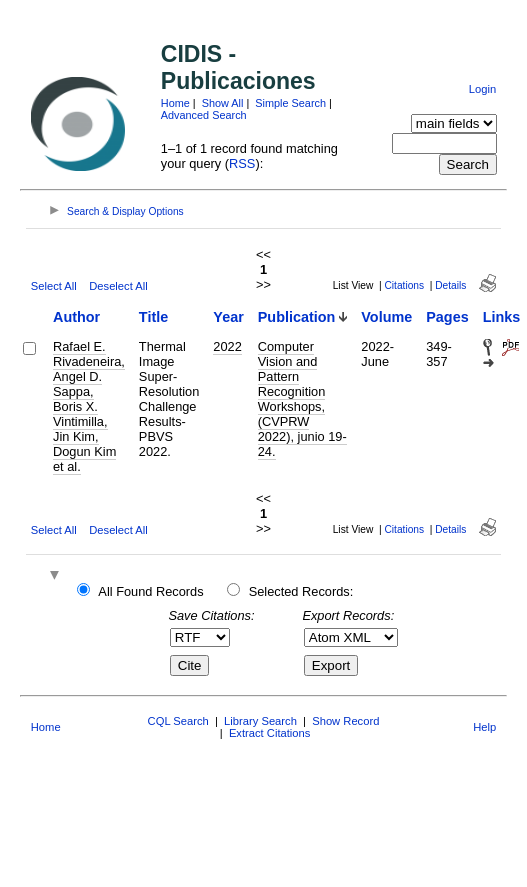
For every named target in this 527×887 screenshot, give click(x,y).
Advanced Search (204, 115)
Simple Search (290, 103)
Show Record (345, 721)
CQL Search (178, 721)
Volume (386, 317)
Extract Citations (269, 733)
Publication (297, 317)
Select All (54, 286)
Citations (404, 285)
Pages (447, 317)
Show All (223, 103)
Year (228, 317)
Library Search (260, 721)
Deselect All (118, 286)
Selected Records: (301, 591)
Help (484, 727)
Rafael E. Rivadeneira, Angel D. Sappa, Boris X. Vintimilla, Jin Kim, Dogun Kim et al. (89, 406)
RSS (242, 163)
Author (76, 317)
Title (153, 317)
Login (482, 89)
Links (502, 317)
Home (175, 103)
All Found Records (150, 591)
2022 (227, 346)
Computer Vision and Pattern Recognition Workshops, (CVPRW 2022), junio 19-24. (302, 399)
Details (450, 285)
